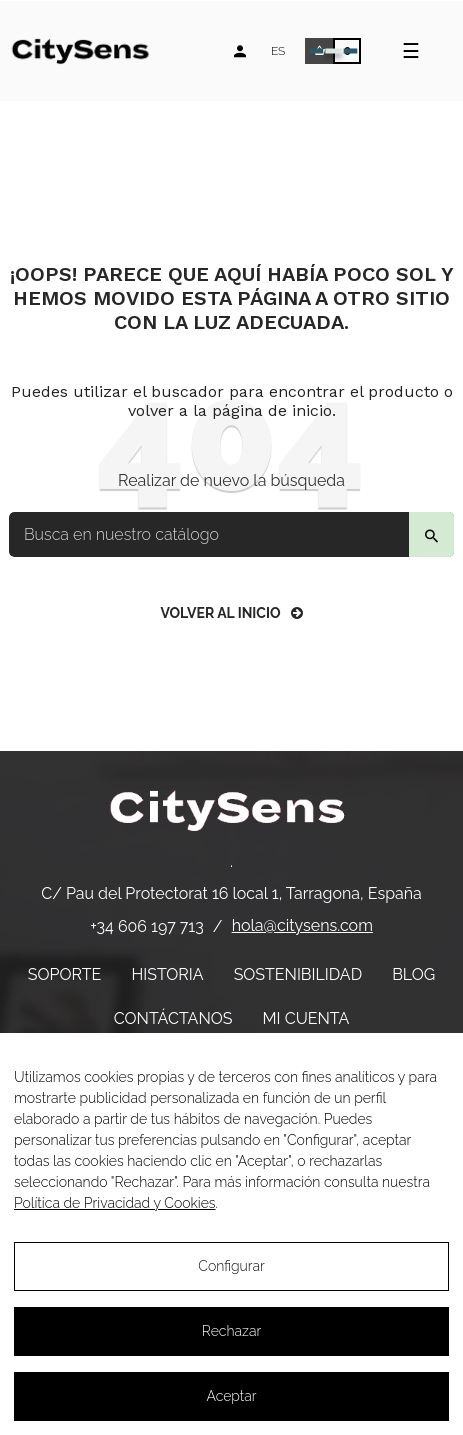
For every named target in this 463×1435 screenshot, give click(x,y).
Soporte (65, 974)
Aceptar (231, 1396)
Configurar (231, 1266)
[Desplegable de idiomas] (278, 51)
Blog (413, 974)
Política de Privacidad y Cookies (115, 1203)
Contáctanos (173, 1018)
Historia (167, 974)
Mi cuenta (306, 1018)
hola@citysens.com (302, 925)
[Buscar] (231, 534)
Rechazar (231, 1331)
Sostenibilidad (298, 974)
